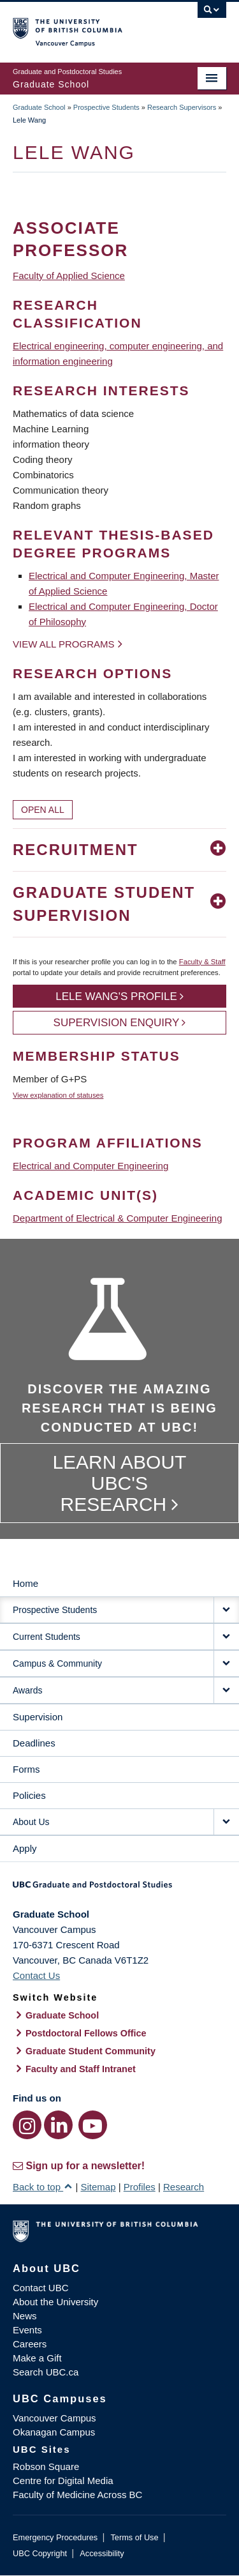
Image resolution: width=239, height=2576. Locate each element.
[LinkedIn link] (58, 2124)
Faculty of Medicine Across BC (77, 2494)
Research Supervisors (181, 107)
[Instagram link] (27, 2124)
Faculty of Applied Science (69, 275)
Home (25, 1583)
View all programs (64, 644)
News (25, 2315)
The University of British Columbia (88, 26)
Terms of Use (134, 2537)
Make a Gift (37, 2357)
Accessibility (102, 2553)
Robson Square (46, 2466)
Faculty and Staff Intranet (80, 2069)
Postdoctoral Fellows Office (86, 2033)
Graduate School (39, 107)
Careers (30, 2343)
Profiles (140, 2186)
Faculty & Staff (202, 962)
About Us (31, 1822)
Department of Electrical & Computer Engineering (117, 1218)
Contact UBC (41, 2287)
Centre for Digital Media (63, 2480)
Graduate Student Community (90, 2051)
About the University (55, 2301)
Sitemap (97, 2186)
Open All (42, 810)
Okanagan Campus (54, 2432)
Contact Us (36, 1975)
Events (27, 2329)
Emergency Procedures (55, 2537)
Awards (27, 1690)
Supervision (37, 1716)
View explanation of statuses (58, 1095)
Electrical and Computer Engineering (90, 1165)
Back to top (43, 2186)
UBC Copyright (40, 2553)
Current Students (46, 1637)
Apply (25, 1848)
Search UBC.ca (45, 2372)
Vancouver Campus (54, 2418)
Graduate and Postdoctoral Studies (119, 1889)
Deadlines (34, 1743)
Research (183, 2186)
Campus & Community (57, 1663)
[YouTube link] (92, 2124)
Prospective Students (106, 107)
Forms (26, 1769)
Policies (29, 1795)
